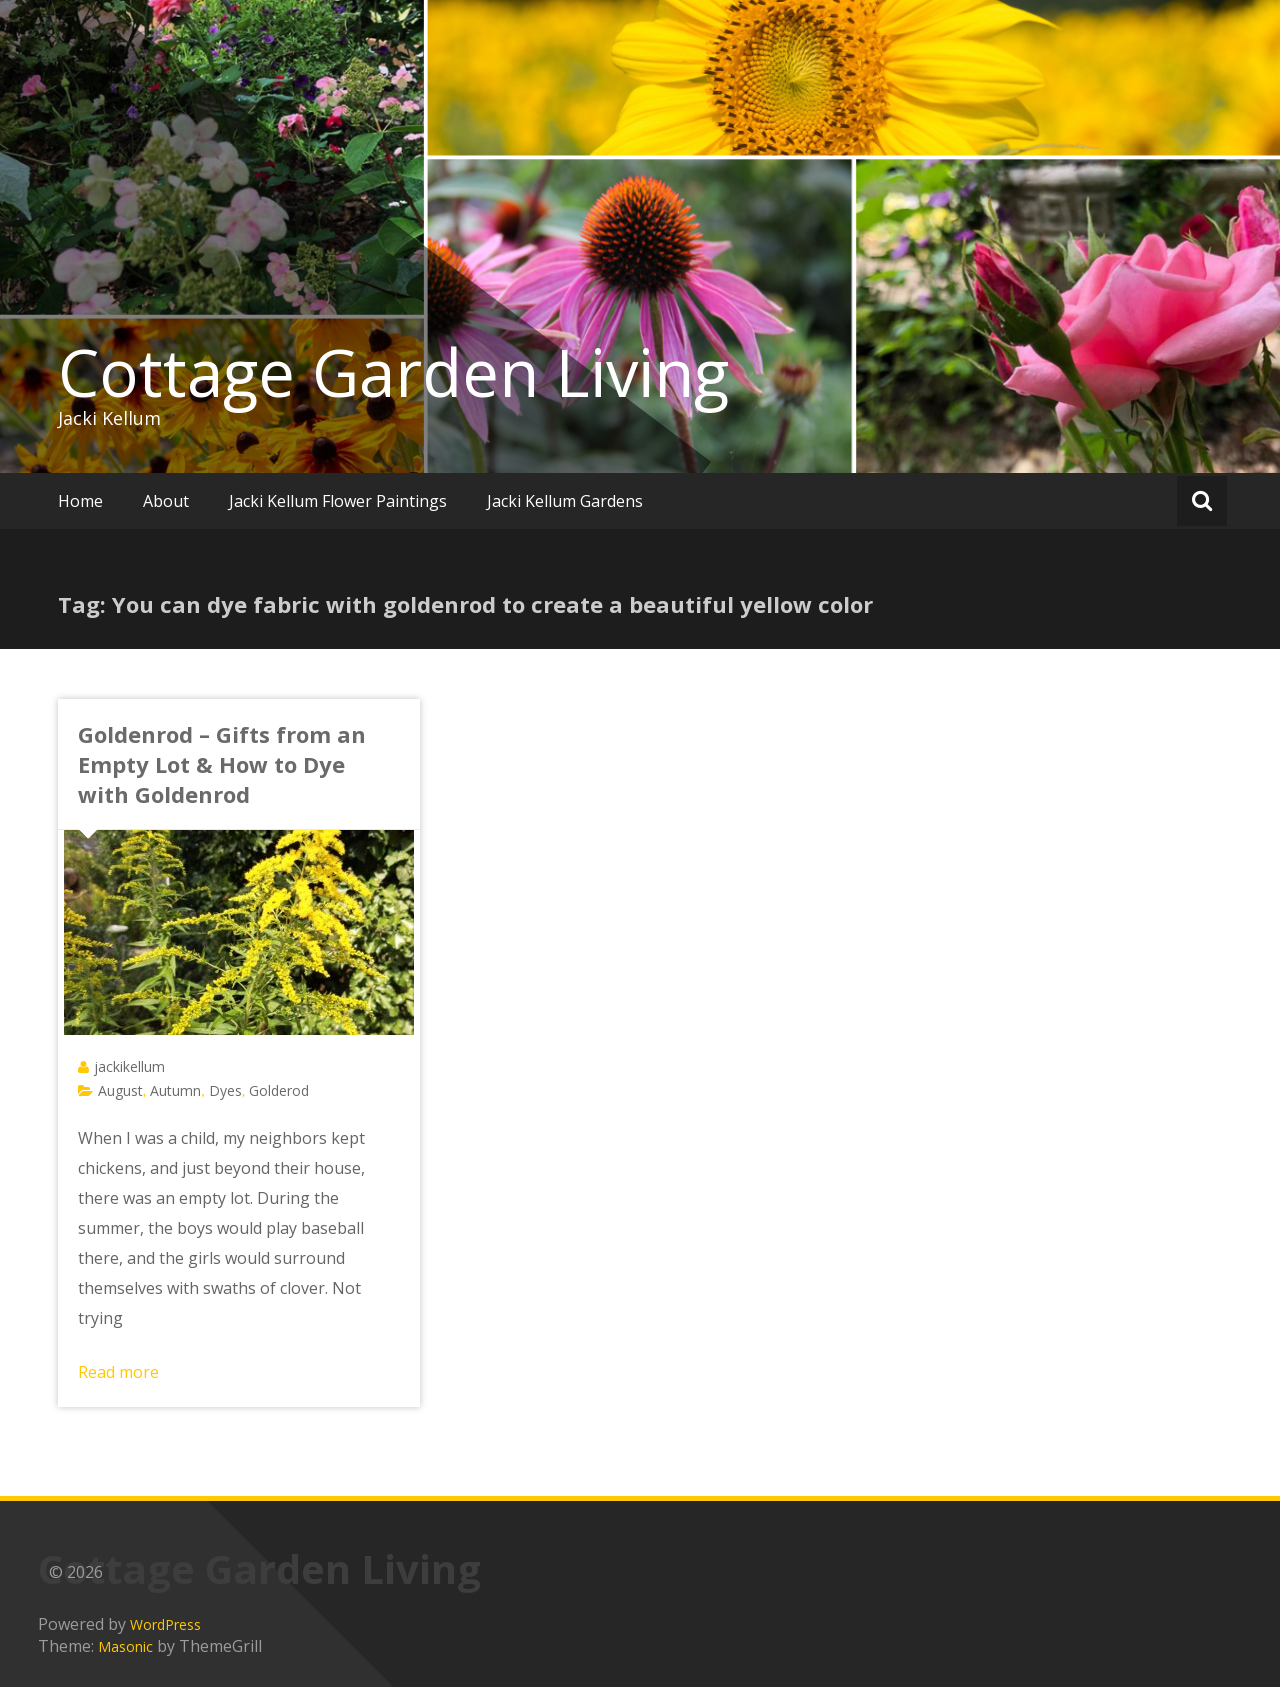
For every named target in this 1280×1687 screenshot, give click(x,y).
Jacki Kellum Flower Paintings (338, 501)
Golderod (279, 1090)
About (166, 501)
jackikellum (129, 1066)
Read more (118, 1372)
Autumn (175, 1090)
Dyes (225, 1090)
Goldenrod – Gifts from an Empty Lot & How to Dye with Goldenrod (222, 764)
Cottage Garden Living (393, 372)
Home (80, 501)
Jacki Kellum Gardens (565, 501)
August (120, 1090)
